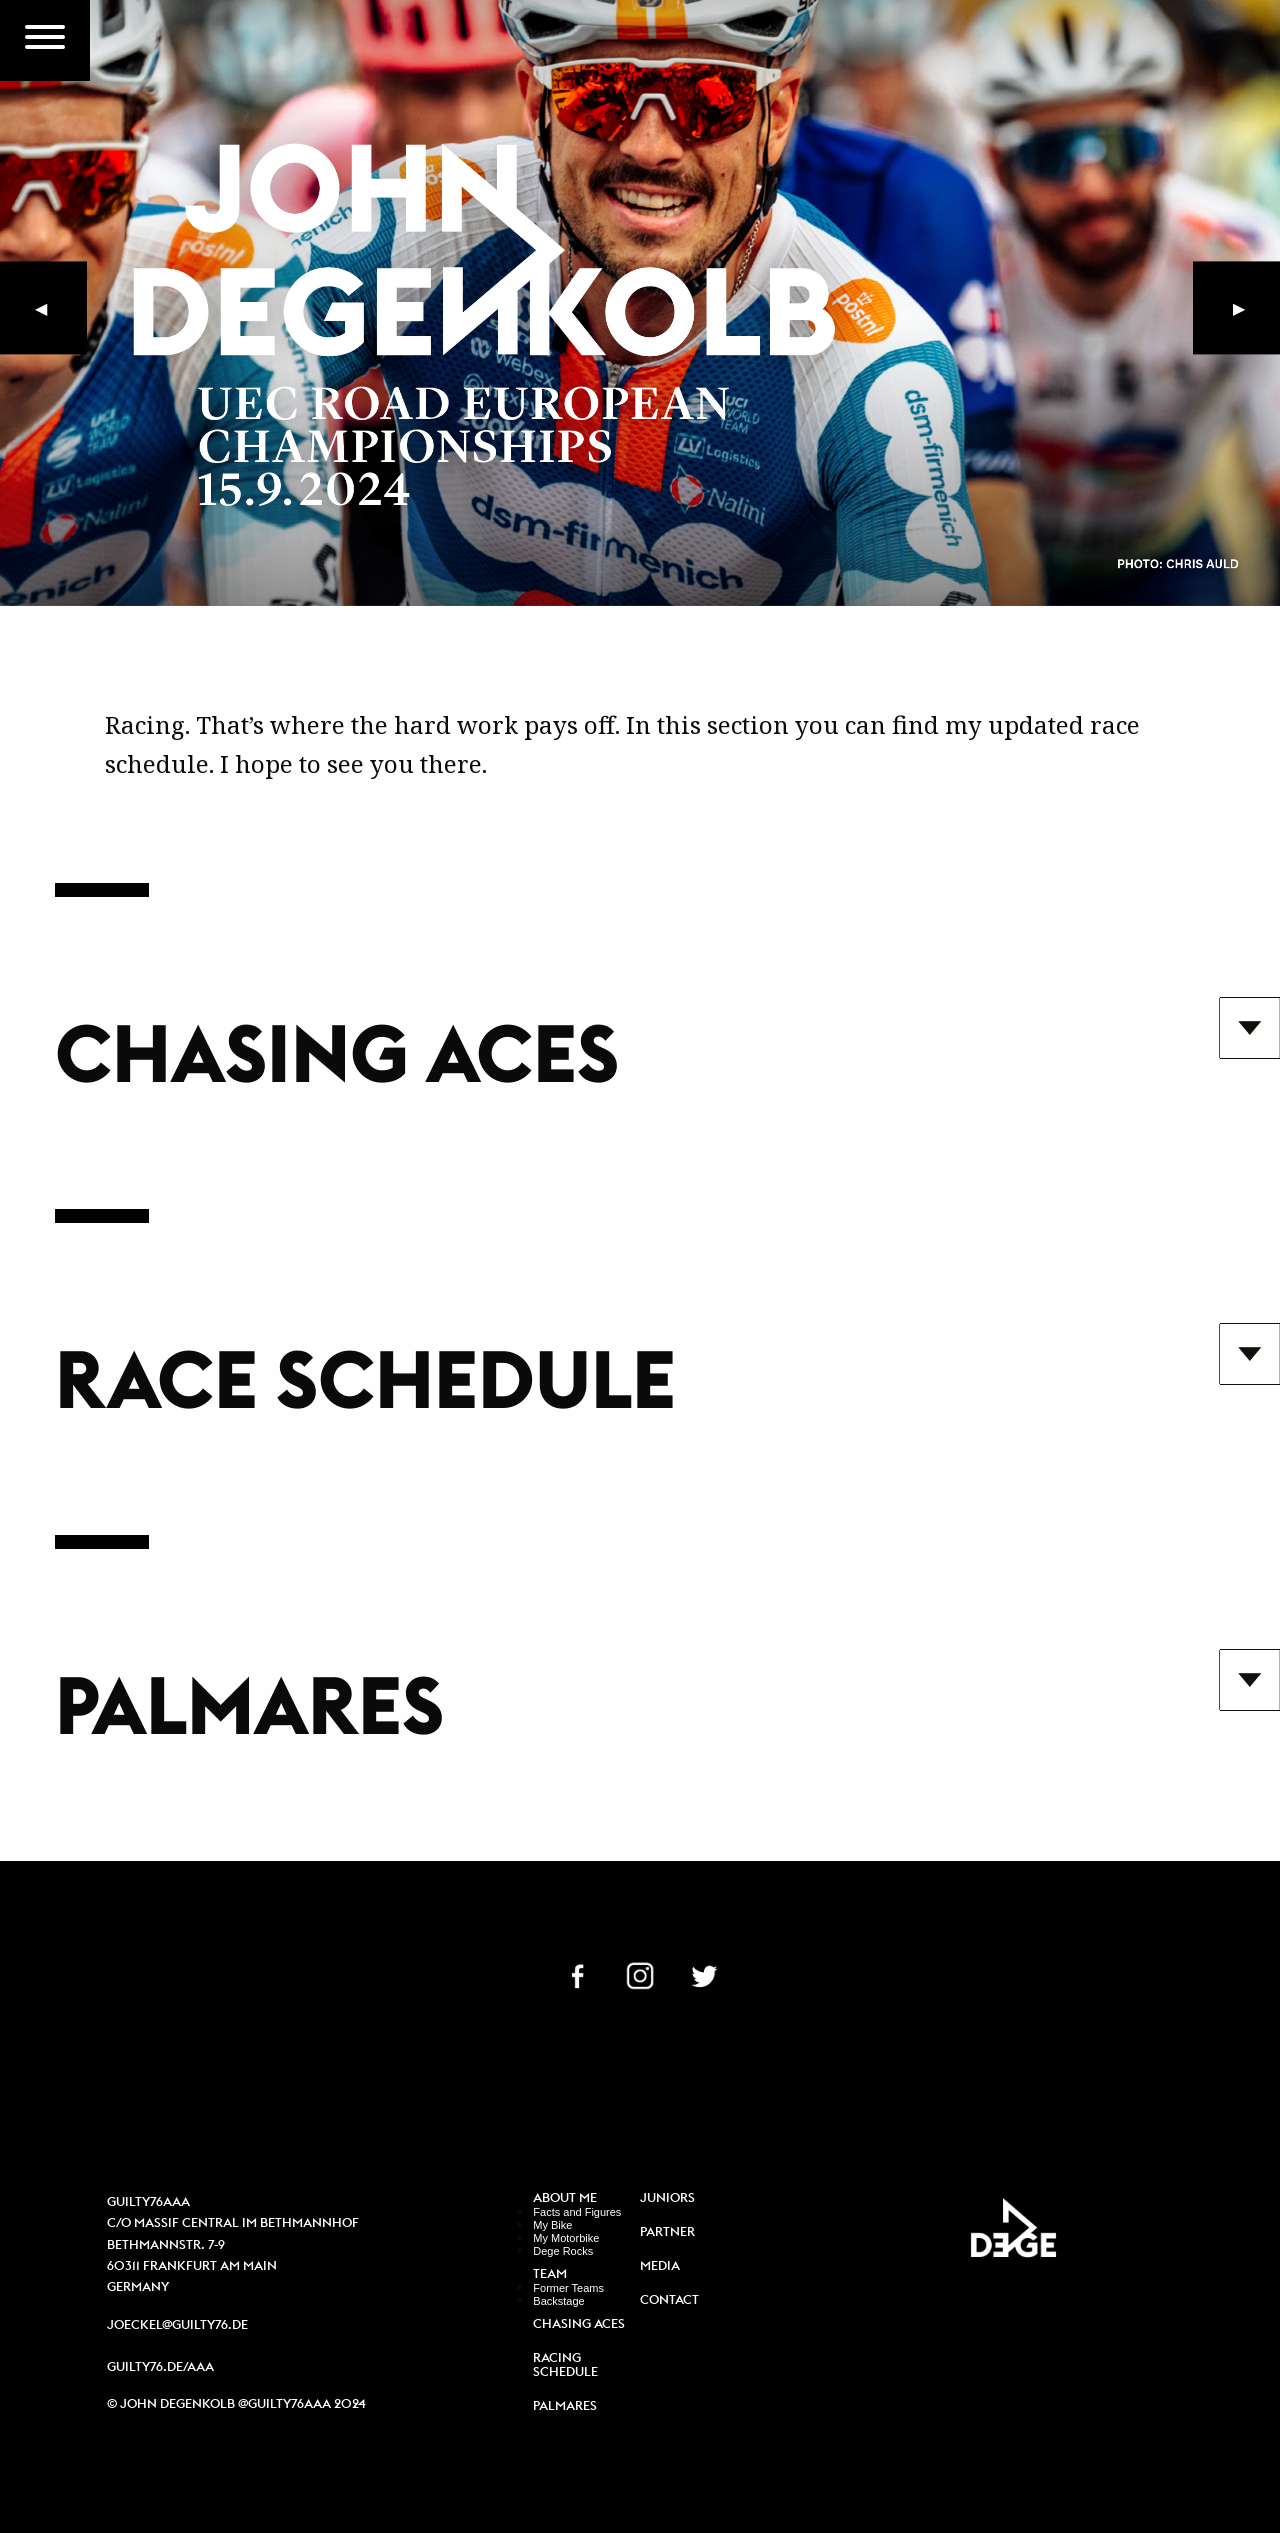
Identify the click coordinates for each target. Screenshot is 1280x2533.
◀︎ (61, 317)
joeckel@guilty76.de (177, 2324)
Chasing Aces (579, 2324)
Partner (667, 2232)
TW (704, 1974)
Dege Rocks (563, 2251)
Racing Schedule (565, 2365)
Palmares (565, 2406)
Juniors (667, 2198)
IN (640, 1974)
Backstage (558, 2301)
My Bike (552, 2225)
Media (660, 2266)
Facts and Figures (577, 2212)
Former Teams (568, 2288)
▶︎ (1251, 317)
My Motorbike (566, 2238)
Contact (669, 2300)
